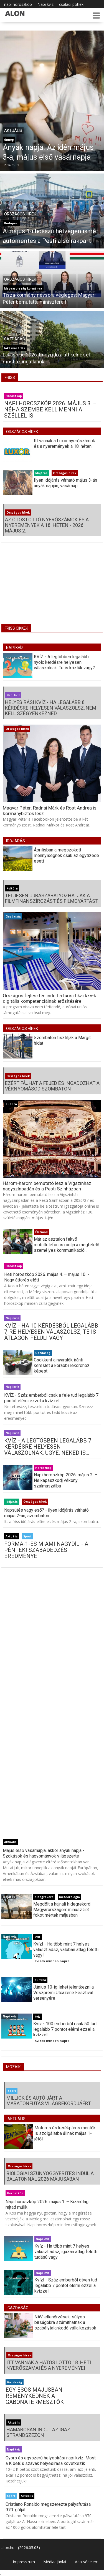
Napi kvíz (45, 4)
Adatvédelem (86, 2561)
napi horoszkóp (18, 4)
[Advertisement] (52, 587)
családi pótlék (71, 4)
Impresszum (24, 2561)
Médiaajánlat (55, 2561)
